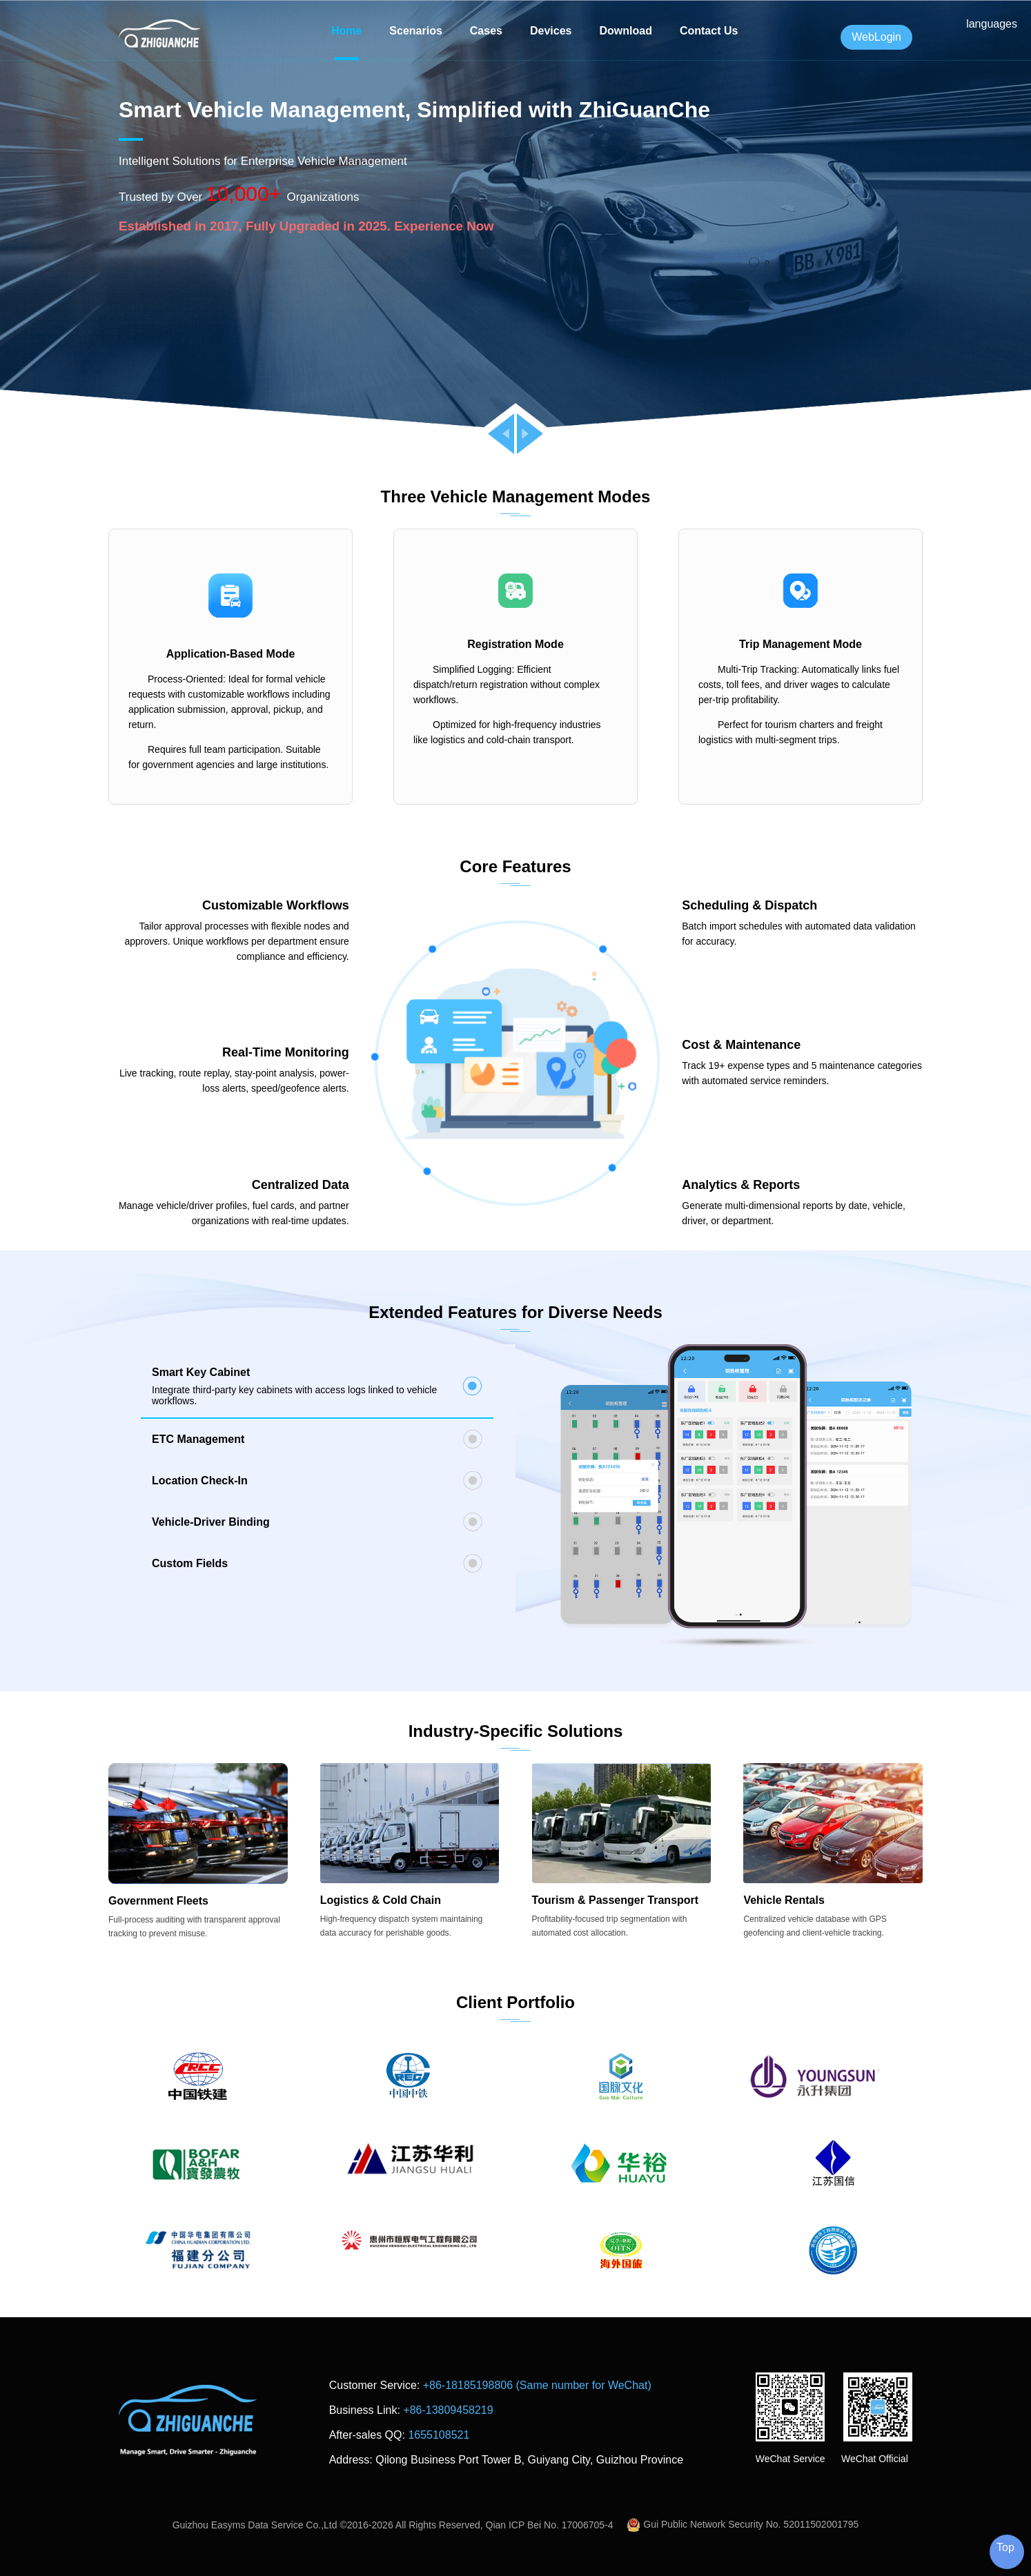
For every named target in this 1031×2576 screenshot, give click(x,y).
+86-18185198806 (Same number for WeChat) (537, 2385)
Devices (551, 31)
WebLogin (876, 37)
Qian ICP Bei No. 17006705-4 (549, 2524)
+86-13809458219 (448, 2410)
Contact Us (709, 31)
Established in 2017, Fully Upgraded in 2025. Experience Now (306, 226)
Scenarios (415, 31)
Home (346, 31)
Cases (486, 31)
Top (1005, 2547)
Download (625, 31)
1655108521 (438, 2435)
